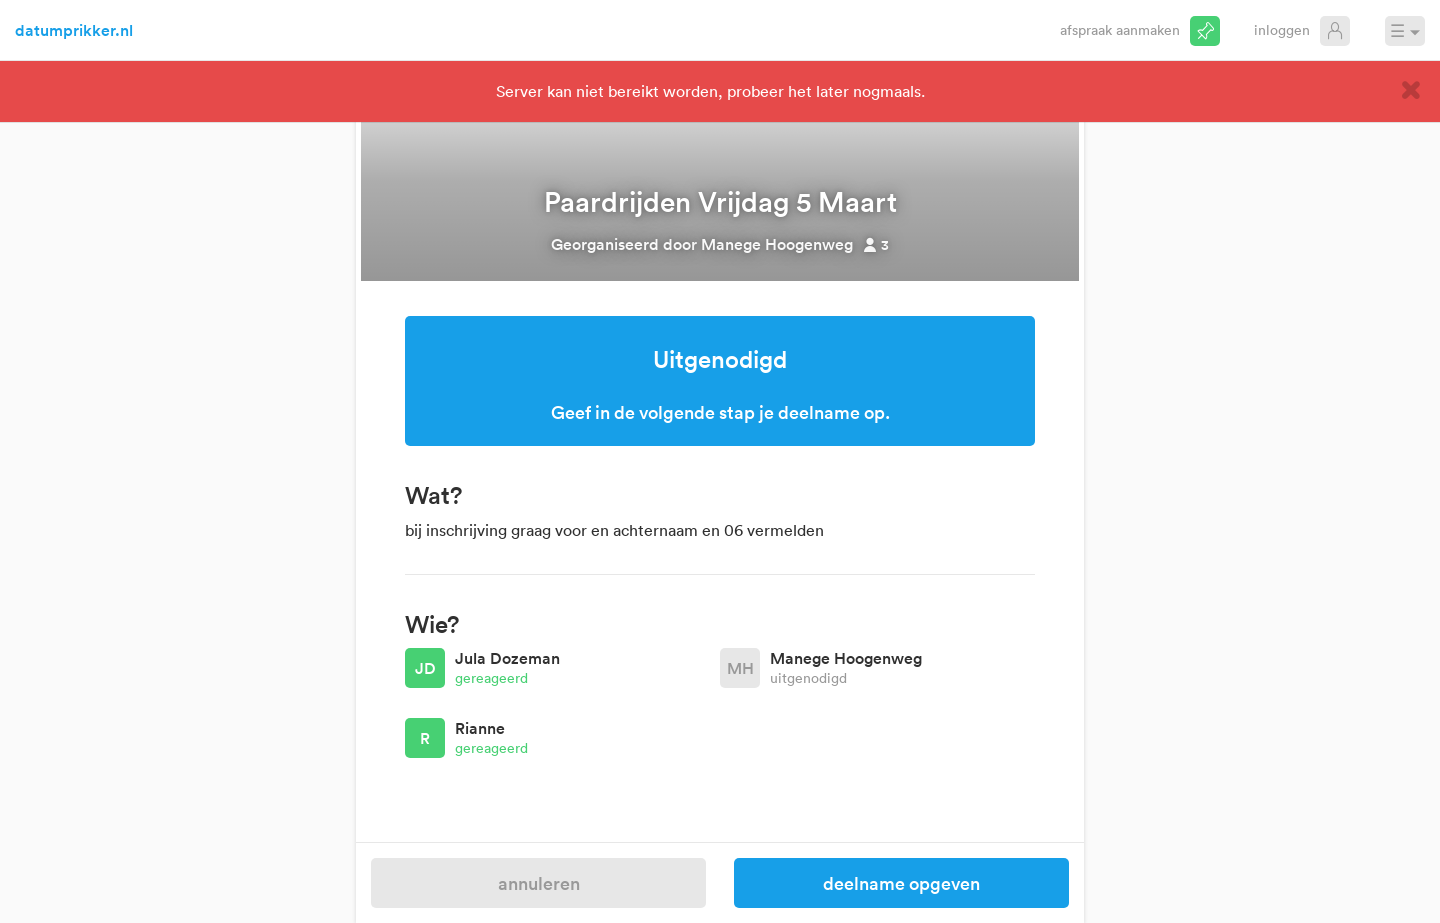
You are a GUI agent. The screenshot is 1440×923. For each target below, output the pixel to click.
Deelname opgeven (901, 883)
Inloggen (1282, 29)
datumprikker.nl (74, 30)
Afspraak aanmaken (1120, 29)
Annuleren (539, 883)
